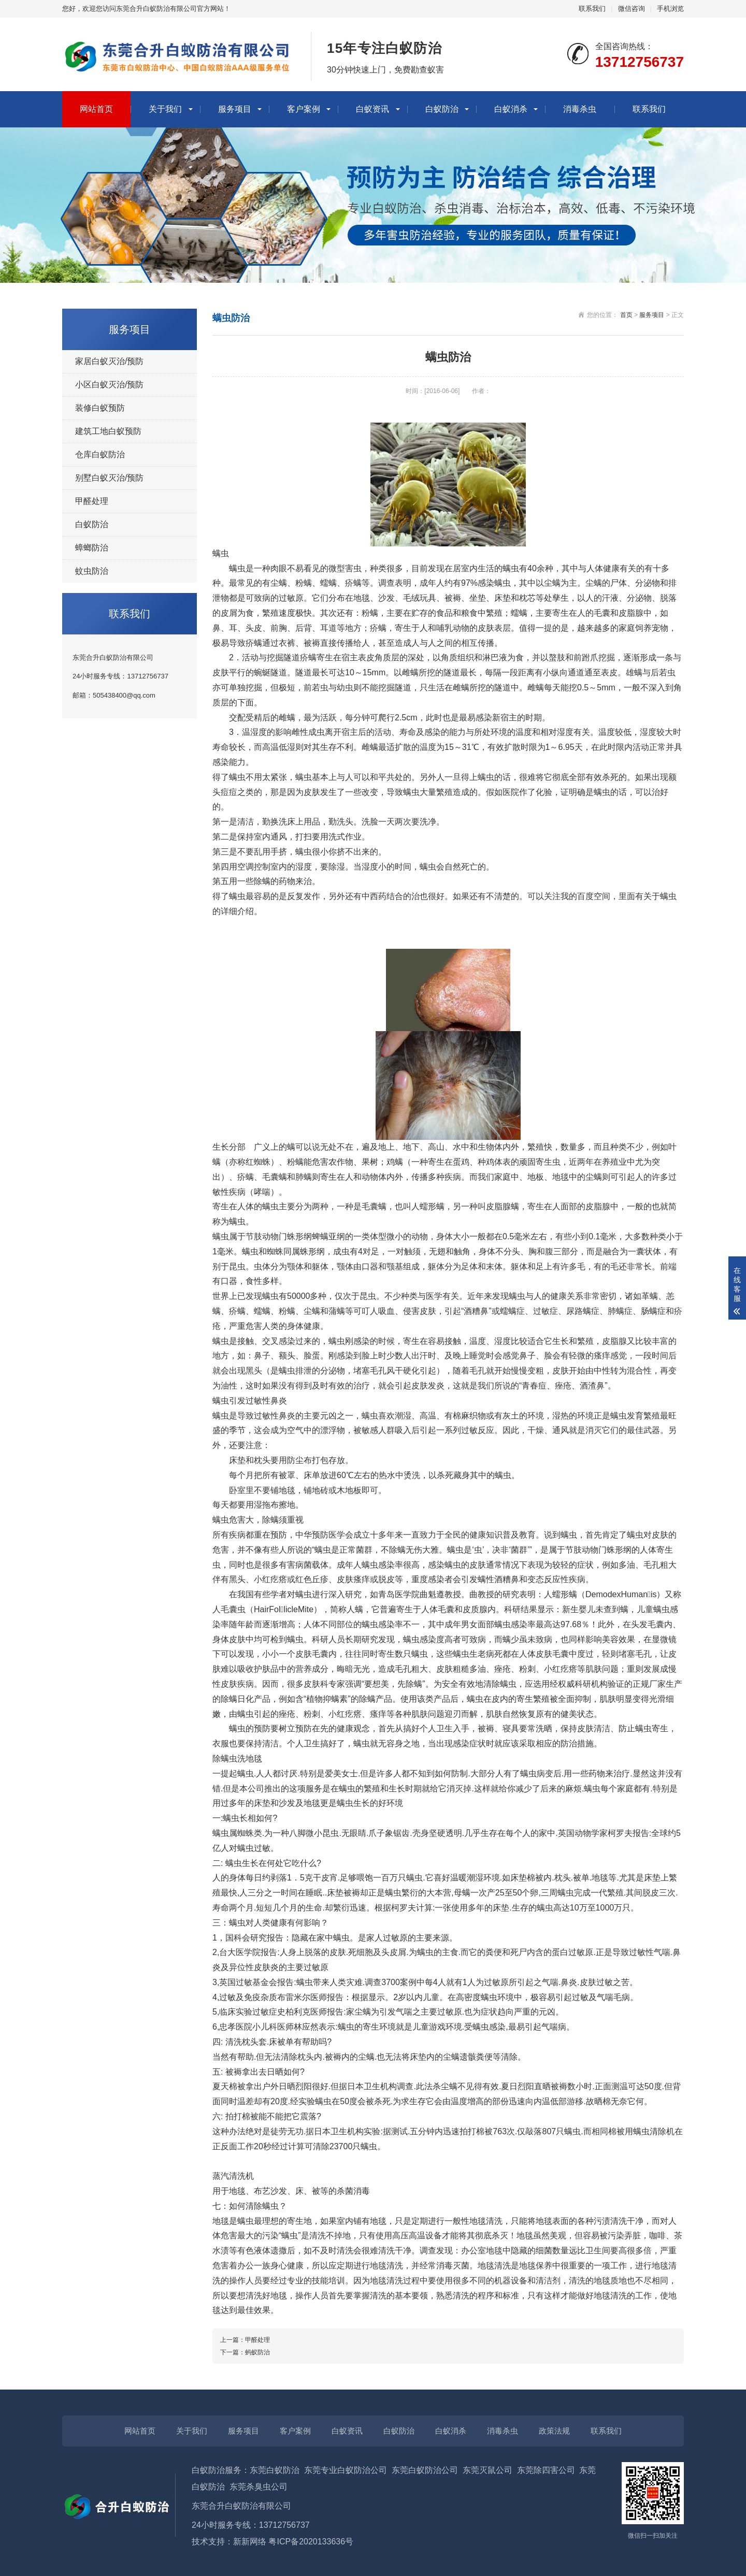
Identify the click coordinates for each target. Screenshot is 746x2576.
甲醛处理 (91, 501)
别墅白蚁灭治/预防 (109, 477)
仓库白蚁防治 (100, 454)
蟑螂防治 (91, 547)
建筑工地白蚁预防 (108, 431)
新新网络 (249, 2541)
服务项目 (234, 109)
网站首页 (96, 109)
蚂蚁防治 (257, 2352)
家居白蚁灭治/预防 (109, 361)
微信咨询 (631, 8)
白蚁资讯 (372, 109)
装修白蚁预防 (100, 407)
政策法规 (554, 2430)
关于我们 (165, 109)
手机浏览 (670, 8)
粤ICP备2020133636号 (310, 2541)
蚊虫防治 (91, 571)
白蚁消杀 (510, 109)
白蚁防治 (441, 109)
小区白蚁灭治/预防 (109, 384)
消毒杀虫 (579, 109)
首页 (626, 315)
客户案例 (303, 109)
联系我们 (592, 8)
